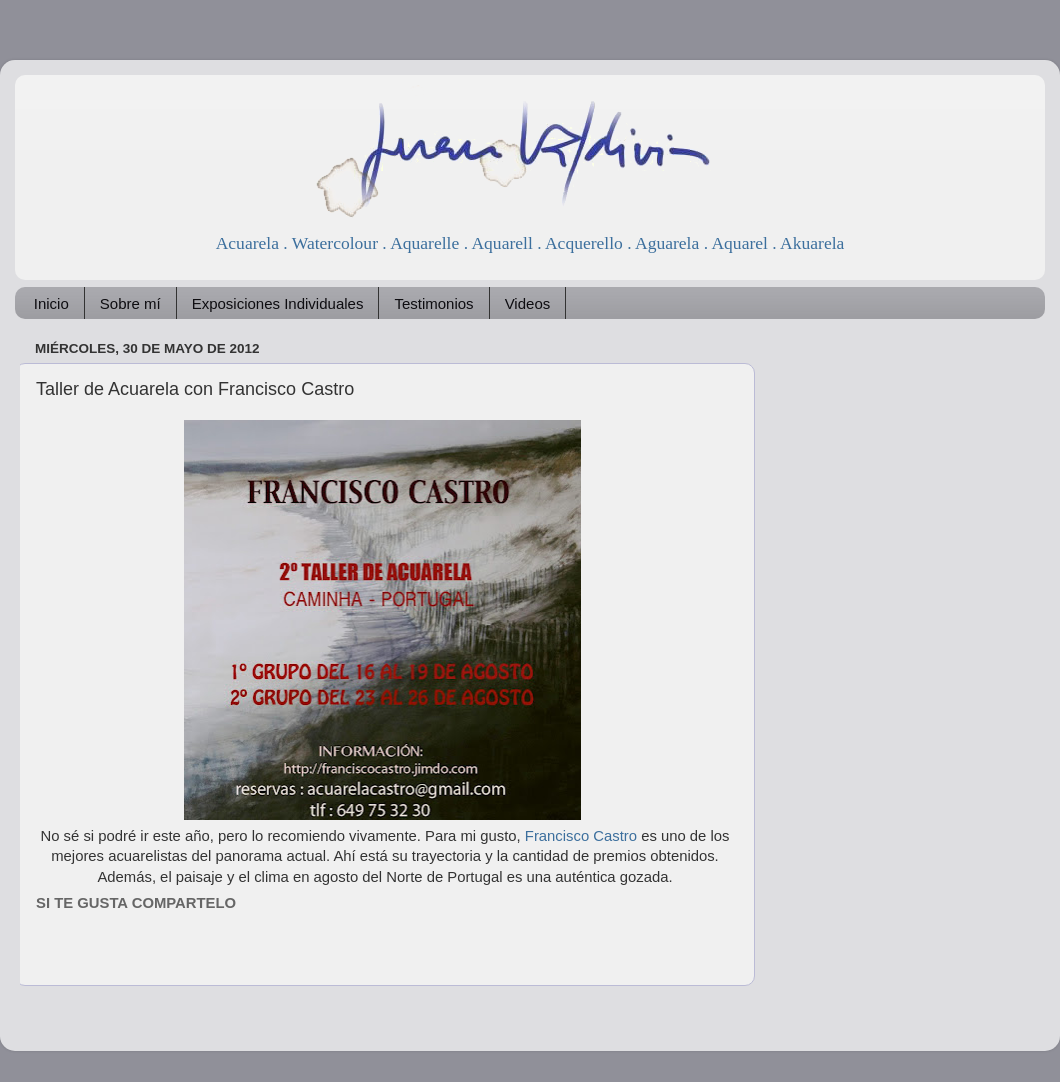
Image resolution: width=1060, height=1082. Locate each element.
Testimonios (433, 303)
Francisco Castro (579, 836)
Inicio (51, 303)
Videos (528, 303)
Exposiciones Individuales (278, 303)
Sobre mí (130, 303)
